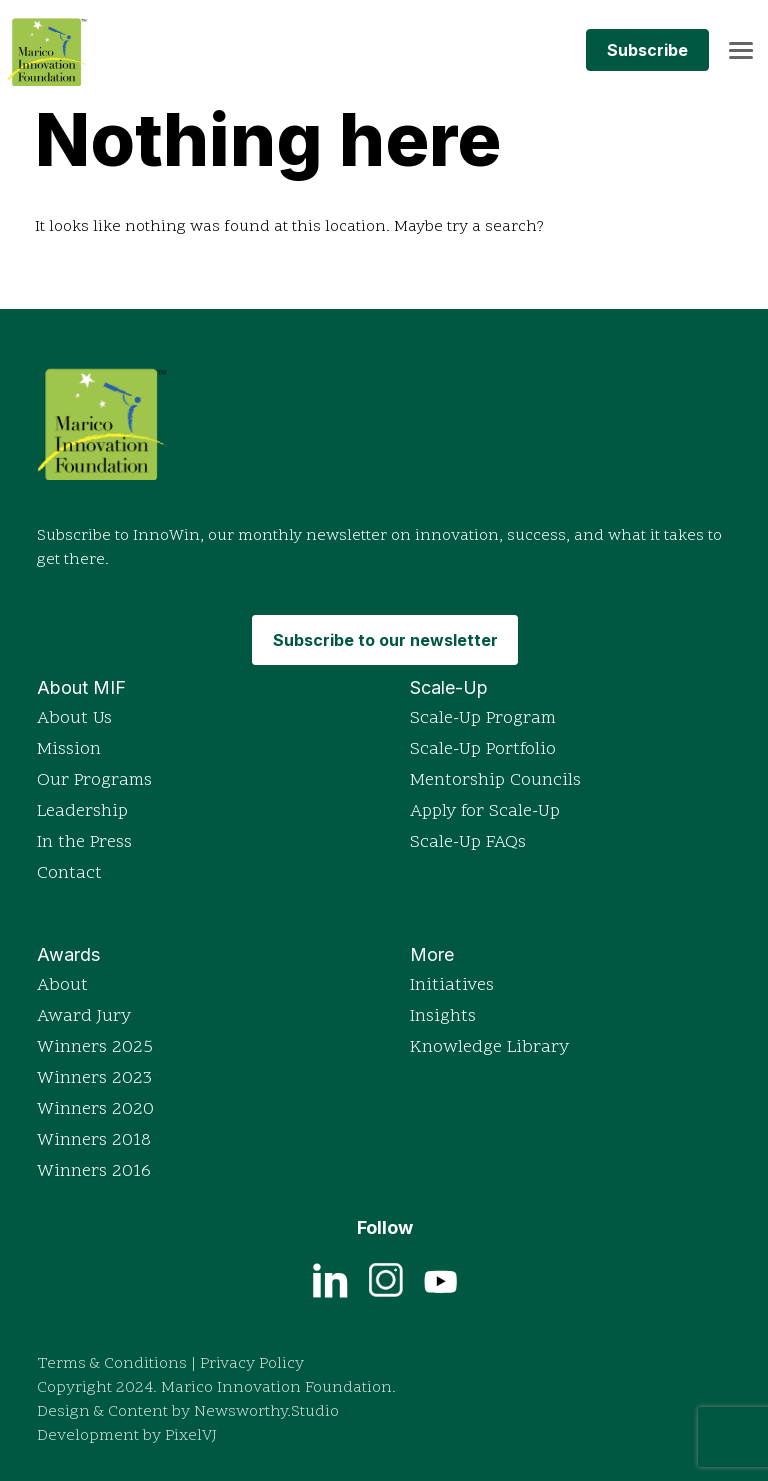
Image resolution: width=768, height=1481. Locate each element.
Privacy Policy (252, 1364)
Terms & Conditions (112, 1364)
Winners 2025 (95, 1047)
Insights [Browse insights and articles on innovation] (443, 1016)
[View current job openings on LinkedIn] (330, 1279)
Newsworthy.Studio (266, 1412)
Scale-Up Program (483, 718)
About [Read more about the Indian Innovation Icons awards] (62, 985)
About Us (74, 718)
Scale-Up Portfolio (483, 749)
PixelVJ (191, 1436)
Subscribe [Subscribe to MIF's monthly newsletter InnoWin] (647, 50)
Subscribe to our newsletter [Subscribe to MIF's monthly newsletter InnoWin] (385, 640)
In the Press (84, 842)
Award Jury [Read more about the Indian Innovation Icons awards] (84, 1016)
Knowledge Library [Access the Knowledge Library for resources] (489, 1047)
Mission (69, 749)
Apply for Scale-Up (485, 811)
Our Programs (94, 780)
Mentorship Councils (495, 780)
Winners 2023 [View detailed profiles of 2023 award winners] (94, 1078)
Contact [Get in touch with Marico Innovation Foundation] (69, 873)
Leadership (82, 811)
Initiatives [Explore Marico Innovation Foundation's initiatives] (452, 985)
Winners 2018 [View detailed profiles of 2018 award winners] (94, 1140)
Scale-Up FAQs (468, 842)
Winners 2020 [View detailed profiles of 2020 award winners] (95, 1109)
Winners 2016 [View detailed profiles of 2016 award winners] (94, 1171)
